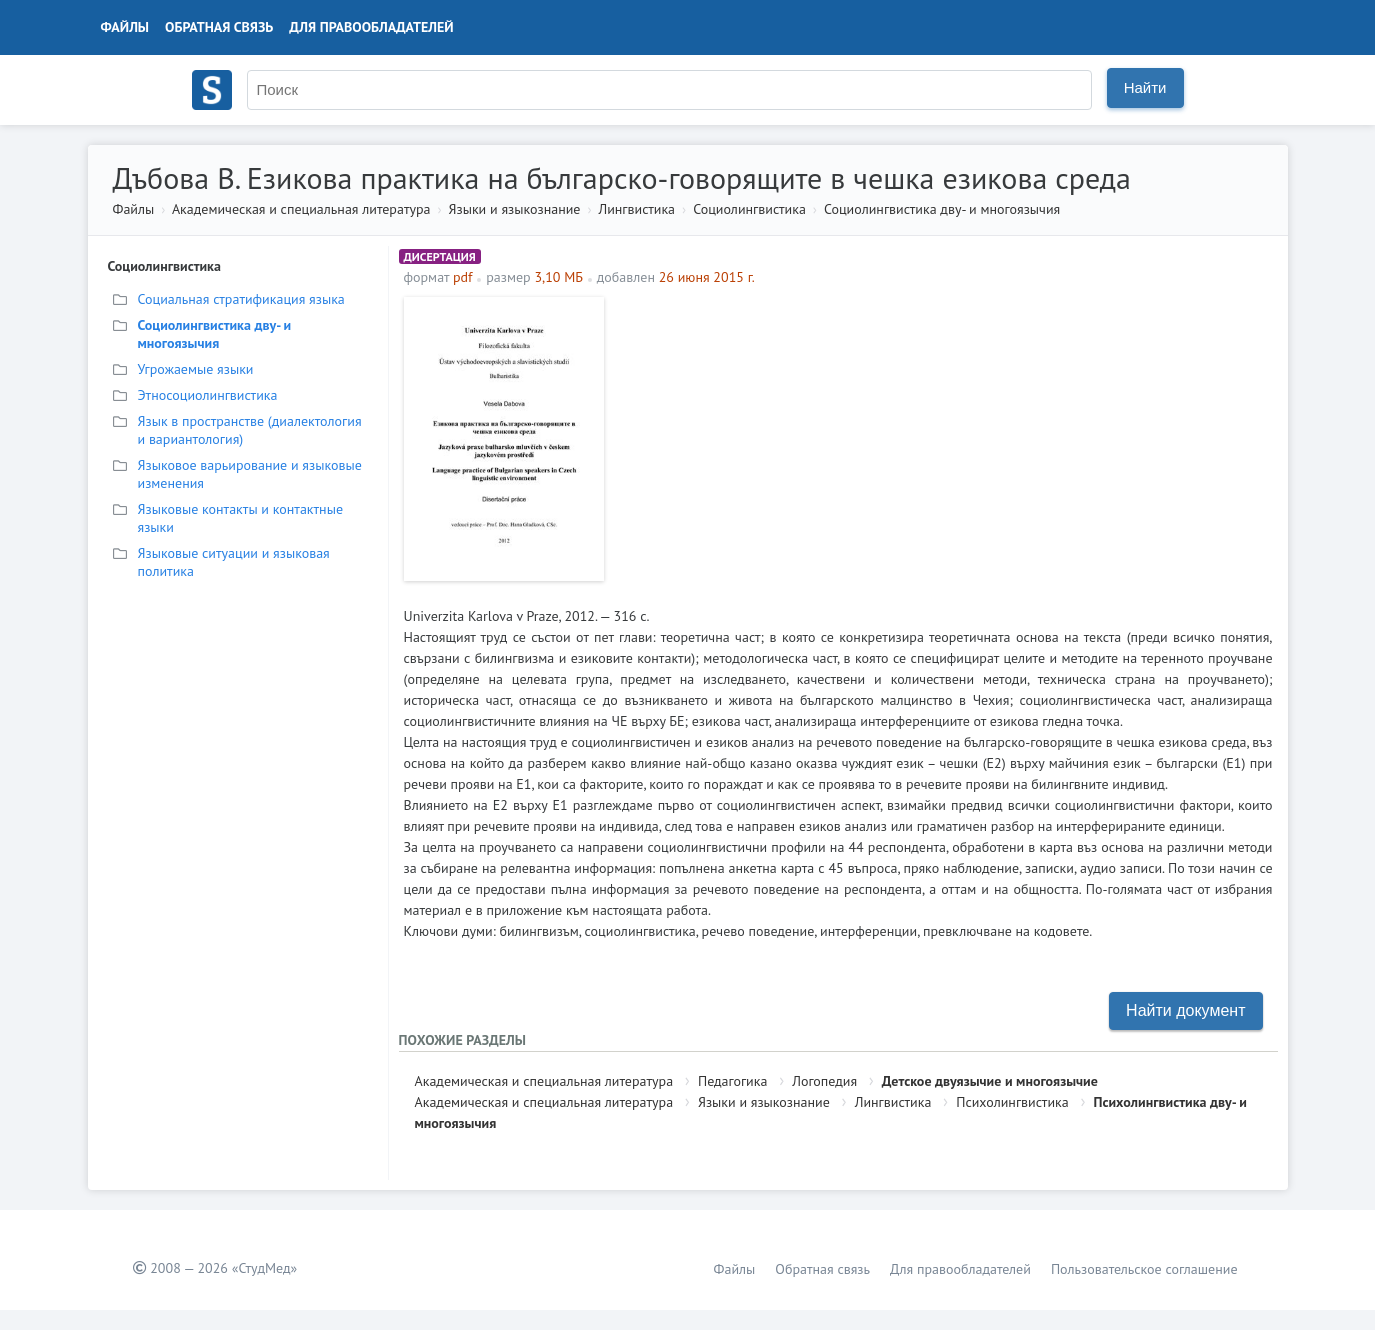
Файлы (125, 27)
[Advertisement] (943, 437)
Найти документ (1185, 1010)
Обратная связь (219, 27)
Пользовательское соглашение (1144, 1269)
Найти (1145, 87)
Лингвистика (636, 209)
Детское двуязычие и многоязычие (990, 1081)
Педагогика (732, 1081)
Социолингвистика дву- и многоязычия (942, 209)
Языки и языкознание (515, 209)
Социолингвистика (749, 209)
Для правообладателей (371, 27)
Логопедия (824, 1081)
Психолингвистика (1012, 1102)
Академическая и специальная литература (301, 209)
